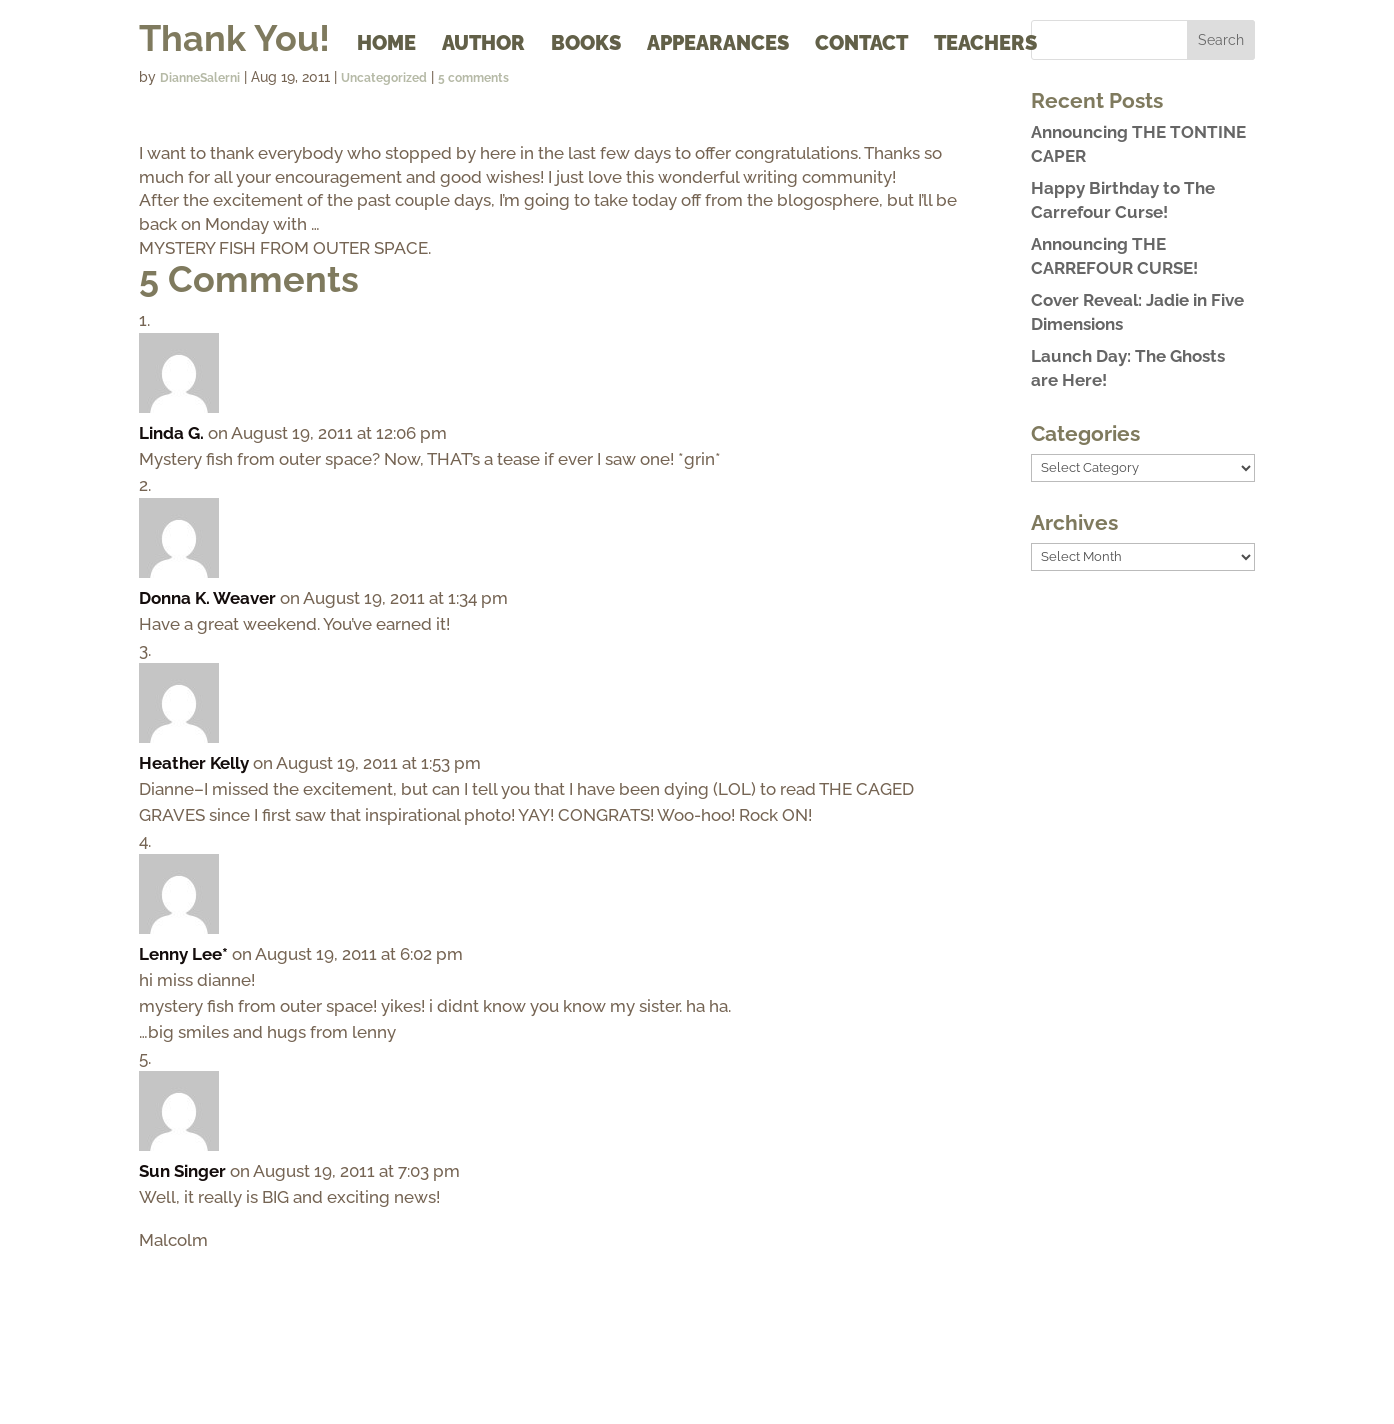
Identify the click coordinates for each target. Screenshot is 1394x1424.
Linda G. (171, 433)
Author (483, 45)
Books (586, 45)
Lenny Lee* (183, 954)
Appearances (718, 45)
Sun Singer (182, 1171)
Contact (861, 45)
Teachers (985, 45)
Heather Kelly (194, 763)
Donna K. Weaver (207, 598)
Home (386, 45)
